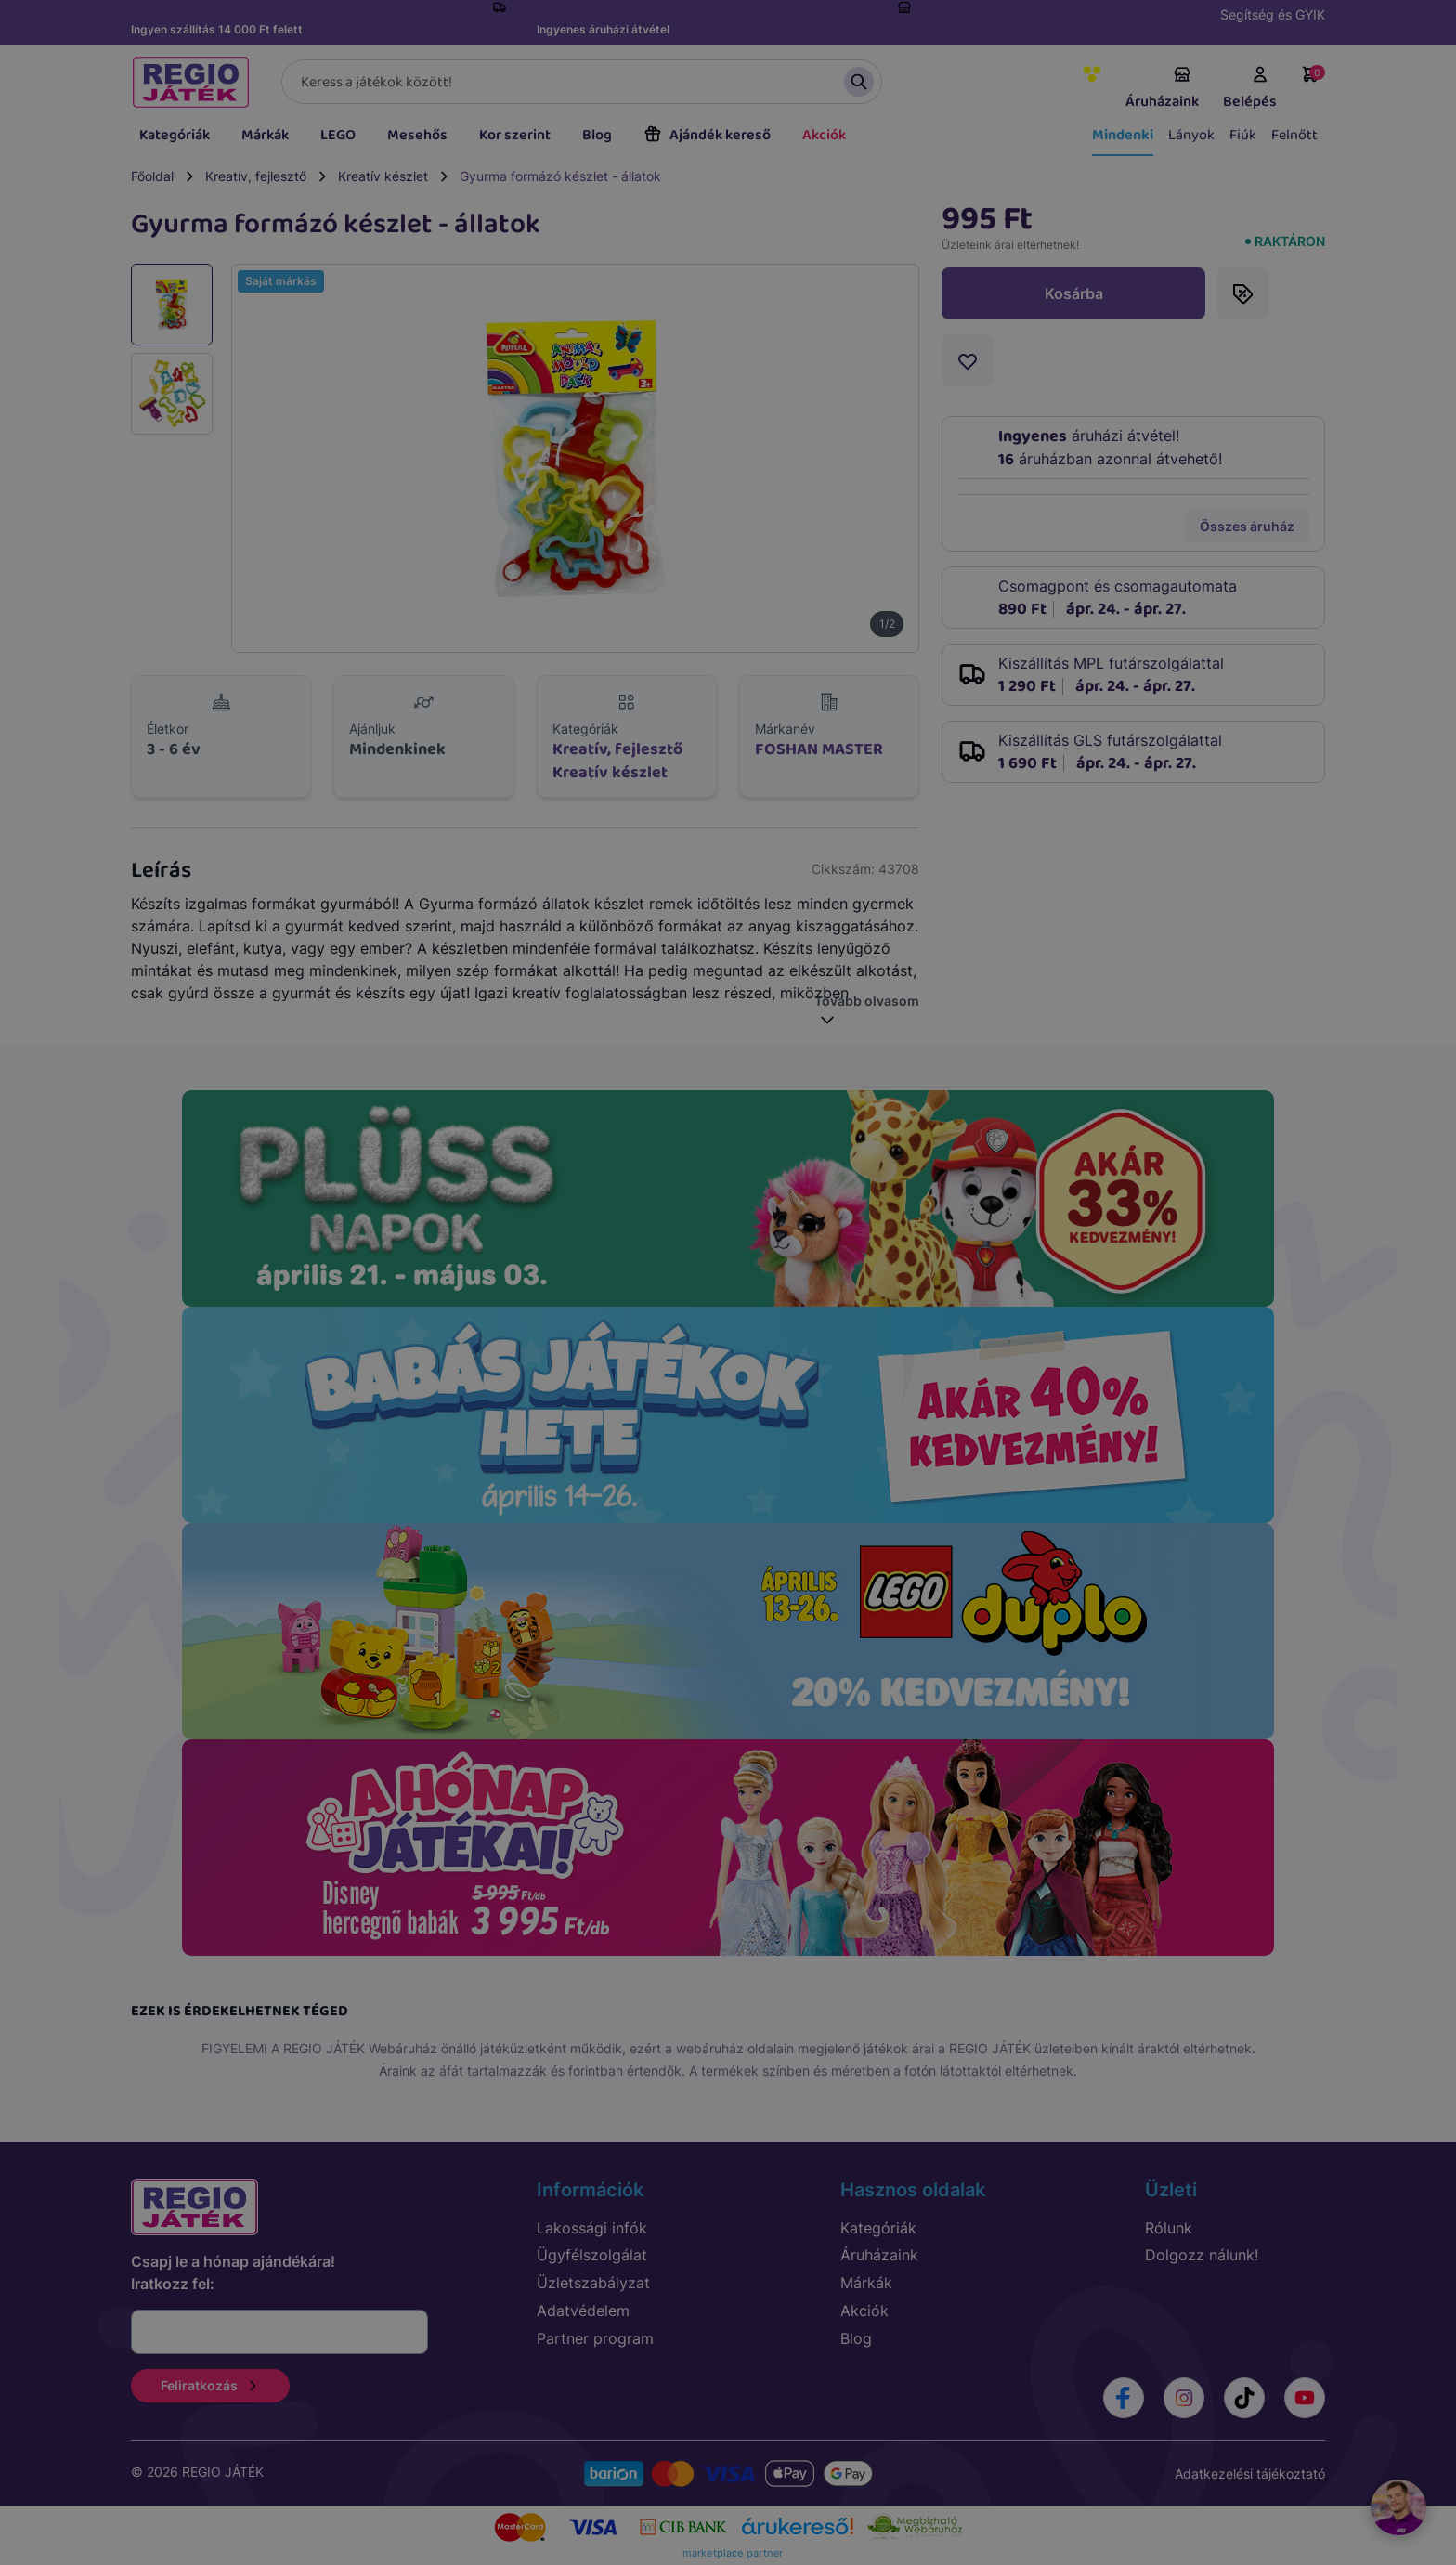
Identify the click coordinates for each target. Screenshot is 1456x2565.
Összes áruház (1247, 526)
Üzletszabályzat (593, 2282)
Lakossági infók (592, 2228)
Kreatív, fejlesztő (255, 176)
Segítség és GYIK (1272, 14)
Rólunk (1168, 2228)
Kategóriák (174, 135)
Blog (597, 135)
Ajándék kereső (707, 135)
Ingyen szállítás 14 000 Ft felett (217, 29)
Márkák (265, 135)
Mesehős (417, 135)
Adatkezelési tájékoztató (1250, 2473)
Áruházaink (1162, 89)
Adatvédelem (583, 2310)
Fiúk (1242, 135)
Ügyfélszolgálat (592, 2255)
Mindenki (1122, 135)
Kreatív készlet (383, 176)
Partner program (595, 2338)
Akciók (824, 135)
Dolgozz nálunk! (1201, 2255)
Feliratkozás (210, 2385)
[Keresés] (581, 81)
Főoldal (152, 176)
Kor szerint (515, 135)
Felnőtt (1294, 135)
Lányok (1191, 135)
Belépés (1250, 89)
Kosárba (1074, 293)
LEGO (338, 135)
